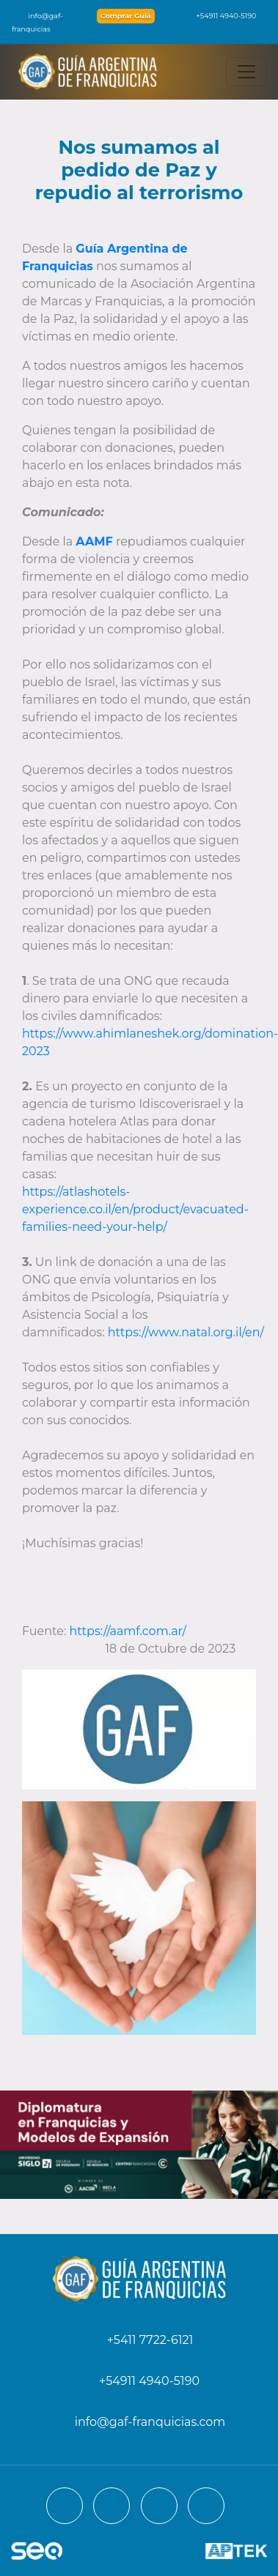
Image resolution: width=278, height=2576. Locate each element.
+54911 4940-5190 (218, 16)
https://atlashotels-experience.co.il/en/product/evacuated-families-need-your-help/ (135, 1209)
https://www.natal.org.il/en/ (186, 1332)
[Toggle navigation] (246, 71)
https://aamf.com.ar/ (128, 1631)
